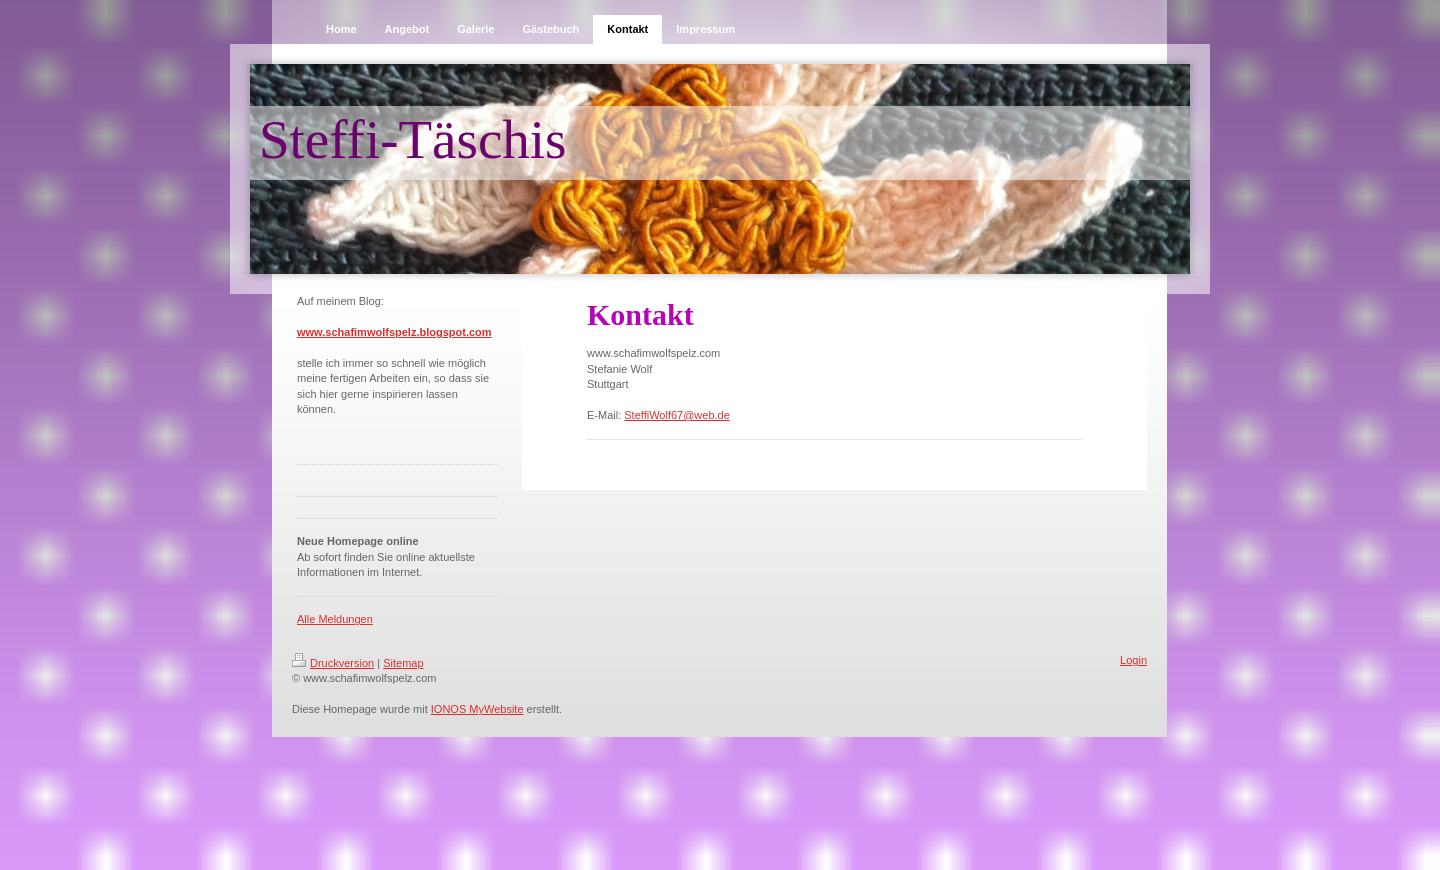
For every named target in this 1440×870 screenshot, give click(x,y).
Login (1133, 660)
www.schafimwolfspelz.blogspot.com (394, 332)
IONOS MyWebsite (477, 709)
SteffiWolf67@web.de (677, 415)
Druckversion (333, 663)
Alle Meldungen (335, 619)
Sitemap (403, 663)
